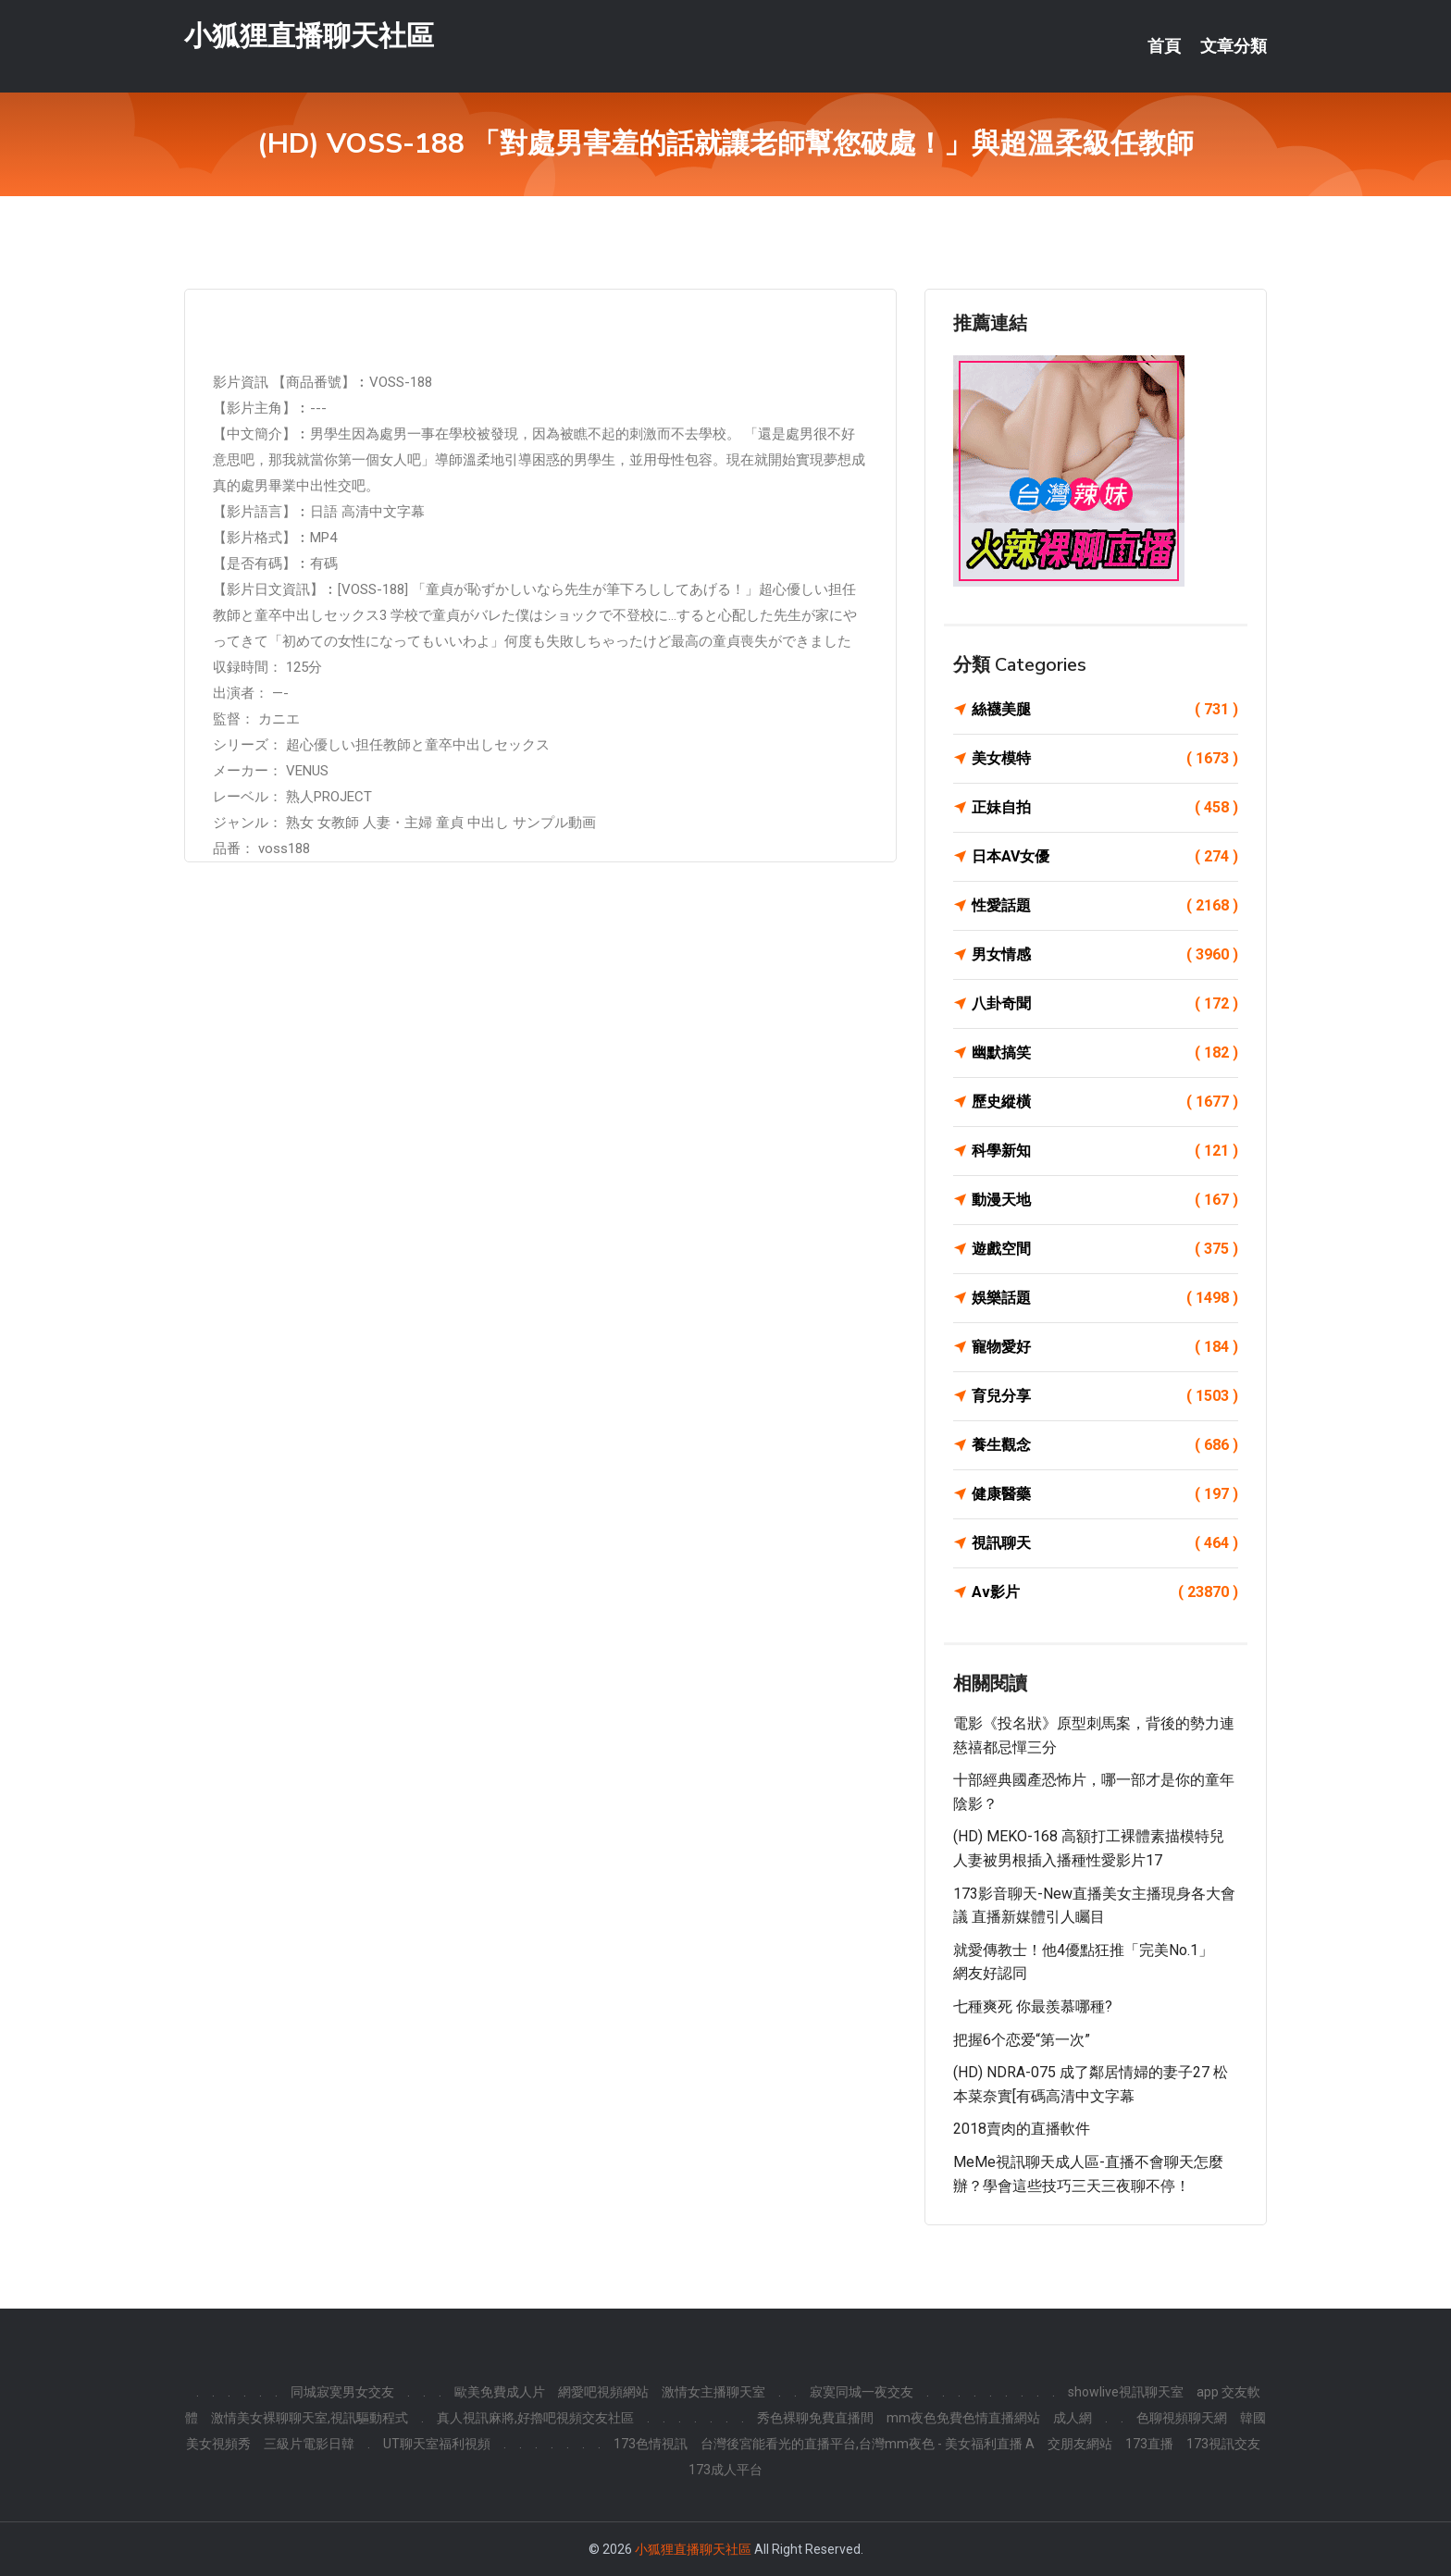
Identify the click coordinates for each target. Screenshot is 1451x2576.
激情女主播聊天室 (713, 2391)
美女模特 (1105, 759)
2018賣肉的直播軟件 (1021, 2128)
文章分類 (1233, 46)
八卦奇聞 (1105, 1004)
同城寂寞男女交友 (342, 2391)
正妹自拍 (1105, 808)
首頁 (1164, 46)
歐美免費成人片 (499, 2391)
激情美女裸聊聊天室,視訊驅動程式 (309, 2417)
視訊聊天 (1105, 1543)
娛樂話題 (1105, 1298)
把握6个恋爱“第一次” (1021, 2040)
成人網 (1072, 2417)
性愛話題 (1105, 906)
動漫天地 (1105, 1200)
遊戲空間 (1105, 1249)
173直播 (1149, 2443)
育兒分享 (1105, 1396)
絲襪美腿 (1105, 710)
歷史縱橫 (1105, 1102)
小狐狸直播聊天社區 (309, 35)
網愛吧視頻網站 (603, 2391)
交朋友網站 (1080, 2443)
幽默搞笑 (1105, 1053)
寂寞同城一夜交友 (861, 2391)
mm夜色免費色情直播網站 (963, 2417)
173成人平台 (725, 2469)
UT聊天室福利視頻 (436, 2443)
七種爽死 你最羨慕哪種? (1032, 2006)
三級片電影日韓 (309, 2443)
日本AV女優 (1105, 857)
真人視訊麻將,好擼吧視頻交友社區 (535, 2417)
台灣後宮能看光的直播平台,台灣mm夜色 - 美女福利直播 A (868, 2443)
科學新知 (1105, 1151)
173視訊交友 (1223, 2443)
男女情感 (1105, 955)
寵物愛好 (1105, 1347)
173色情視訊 (651, 2443)
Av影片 (1105, 1592)
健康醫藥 (1105, 1494)
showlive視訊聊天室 (1126, 2391)
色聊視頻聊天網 (1181, 2417)
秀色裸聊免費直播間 (815, 2417)
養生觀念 (1105, 1445)
